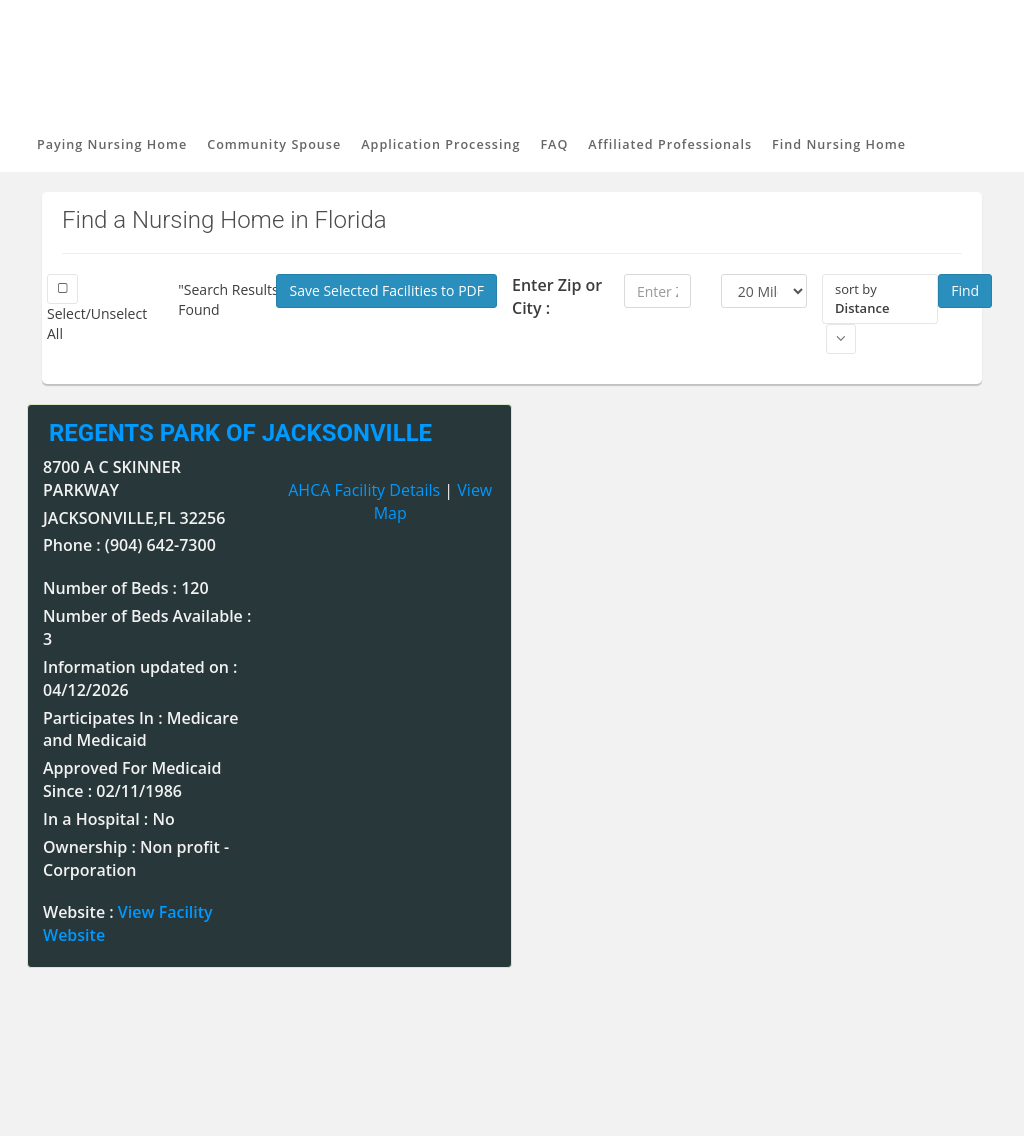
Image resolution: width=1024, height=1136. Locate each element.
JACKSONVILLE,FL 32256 (134, 518)
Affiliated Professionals (670, 144)
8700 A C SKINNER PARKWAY (112, 478)
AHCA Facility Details (364, 490)
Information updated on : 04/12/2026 (140, 678)
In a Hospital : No (109, 819)
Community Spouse (274, 144)
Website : (128, 923)
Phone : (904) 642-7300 (129, 545)
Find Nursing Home (839, 144)
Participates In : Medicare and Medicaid (140, 729)
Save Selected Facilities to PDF (386, 290)
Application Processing (440, 144)
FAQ (554, 144)
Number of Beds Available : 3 (147, 627)
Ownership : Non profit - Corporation (136, 858)
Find (965, 290)
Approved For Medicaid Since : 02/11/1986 (132, 779)
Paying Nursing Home (112, 144)
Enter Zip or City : (557, 296)
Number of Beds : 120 (126, 588)
